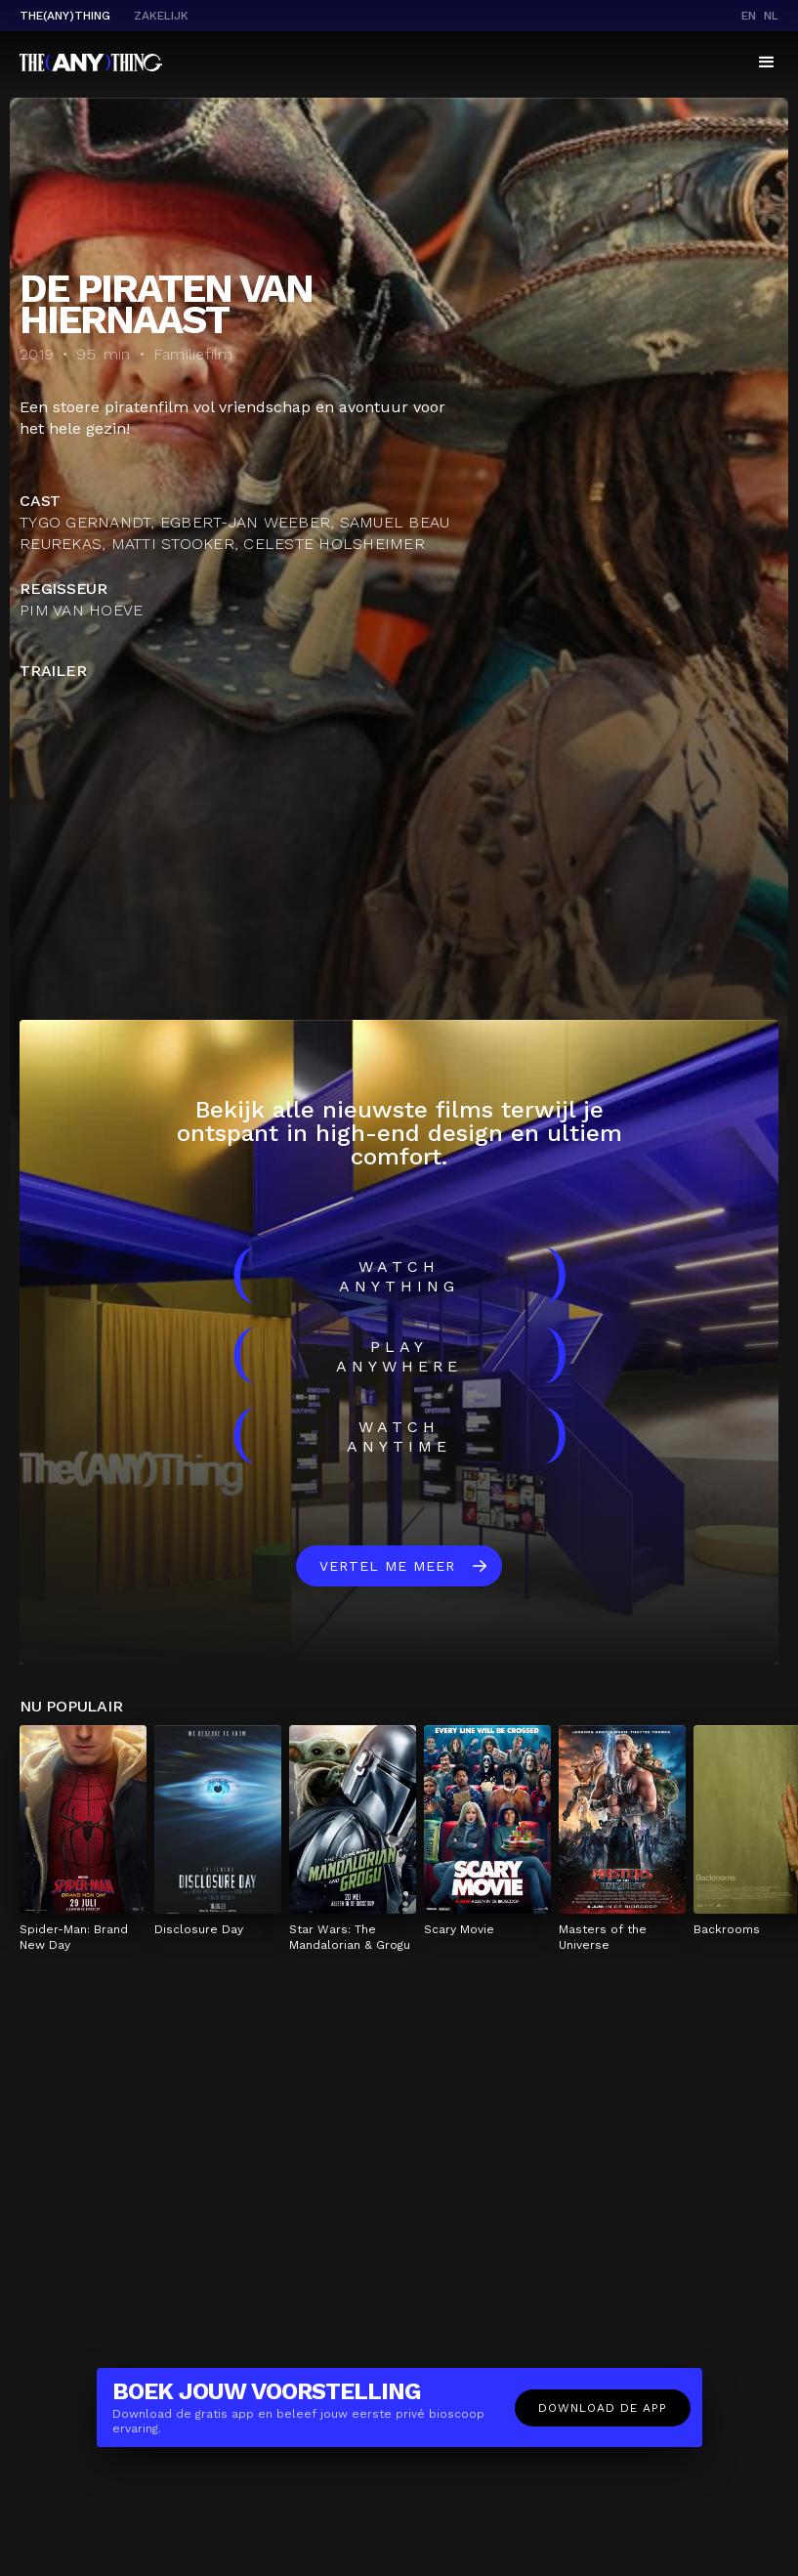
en (748, 15)
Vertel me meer (387, 1566)
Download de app (602, 2408)
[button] (766, 62)
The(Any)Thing (65, 15)
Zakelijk (161, 15)
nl (771, 15)
